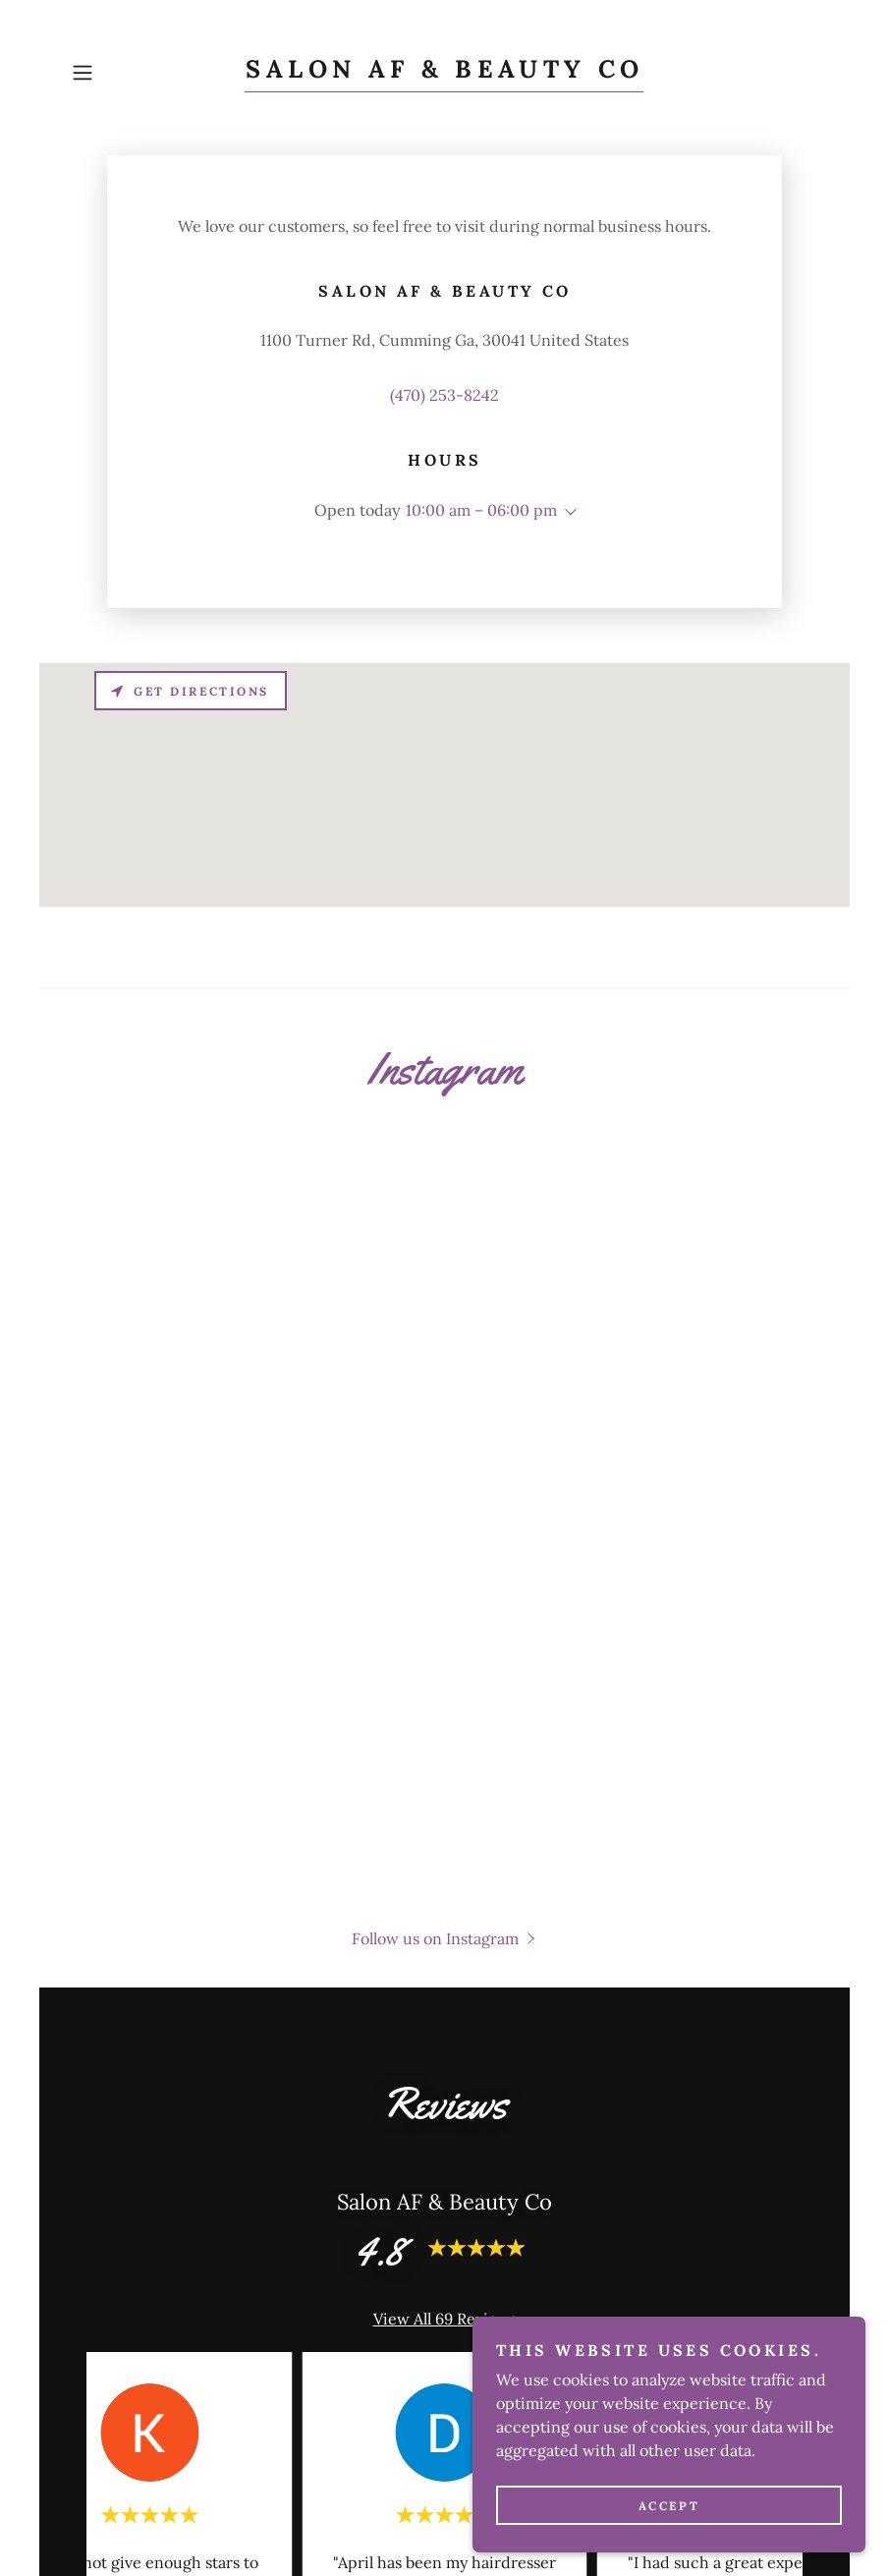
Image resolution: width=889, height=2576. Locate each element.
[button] (120, 72)
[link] (445, 72)
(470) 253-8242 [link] (444, 395)
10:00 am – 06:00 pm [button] (481, 510)
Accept (669, 2505)
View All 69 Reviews (445, 2318)
